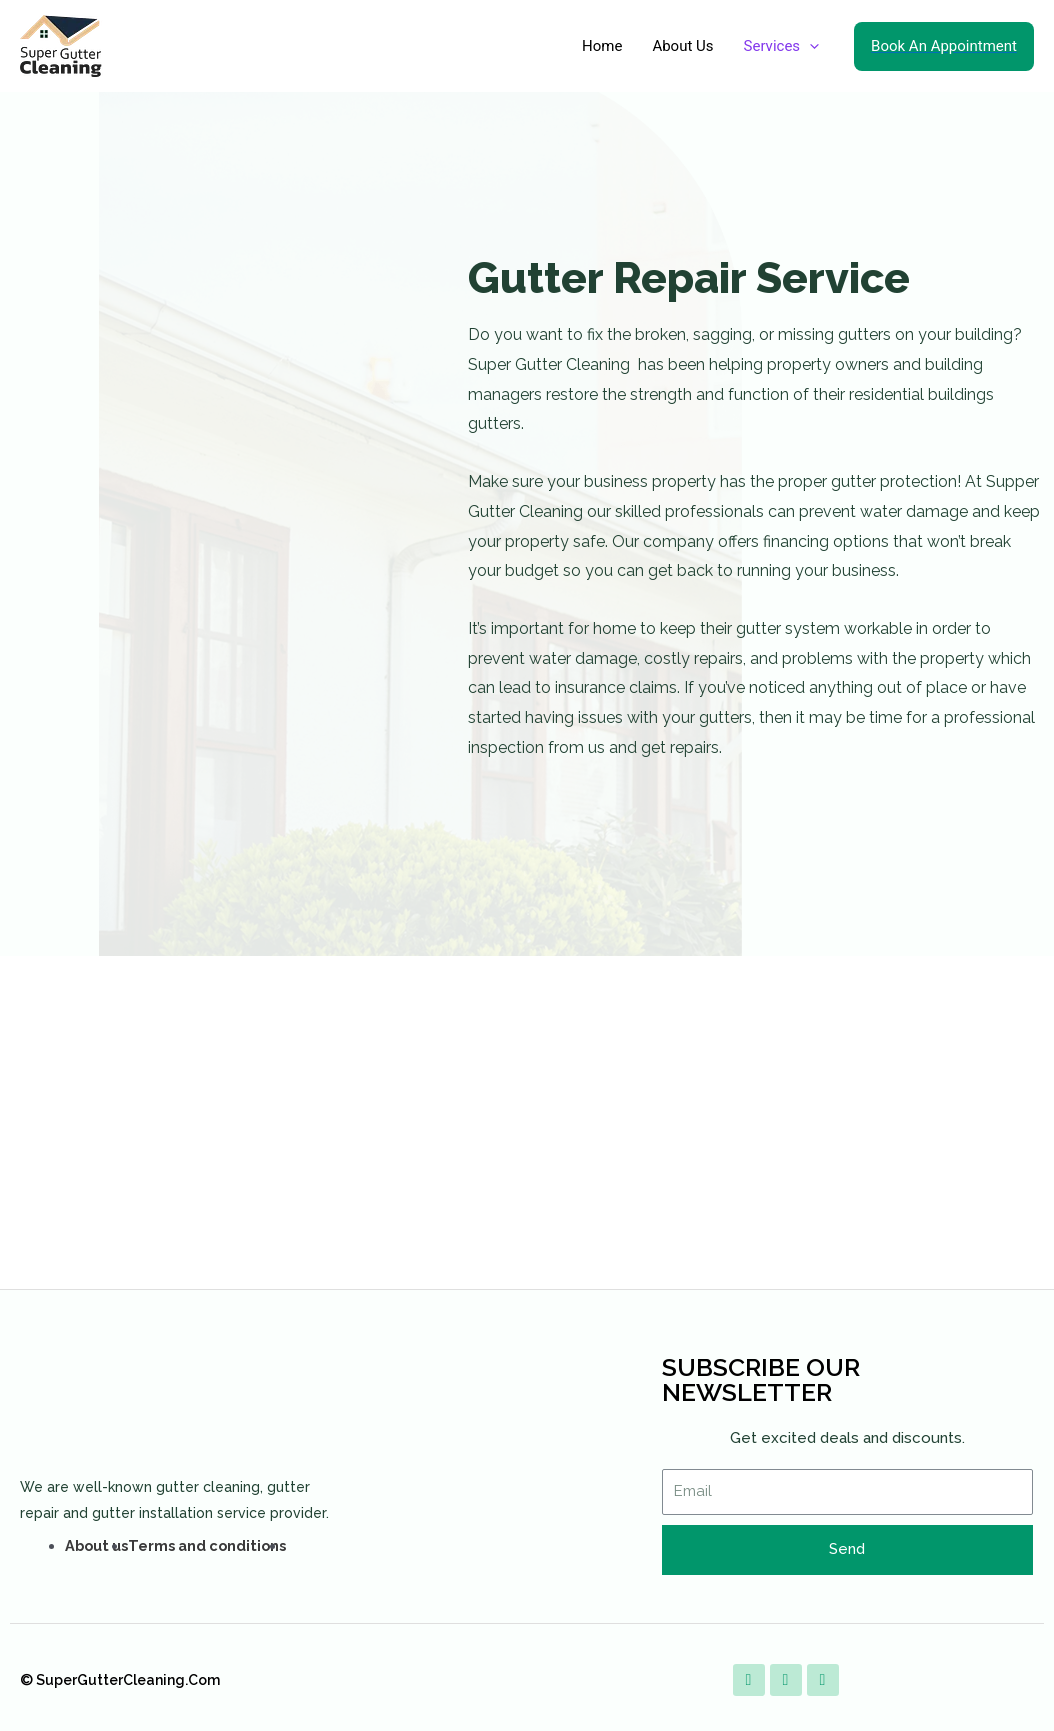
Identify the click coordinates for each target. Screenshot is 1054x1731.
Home (602, 46)
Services (782, 46)
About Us (682, 46)
